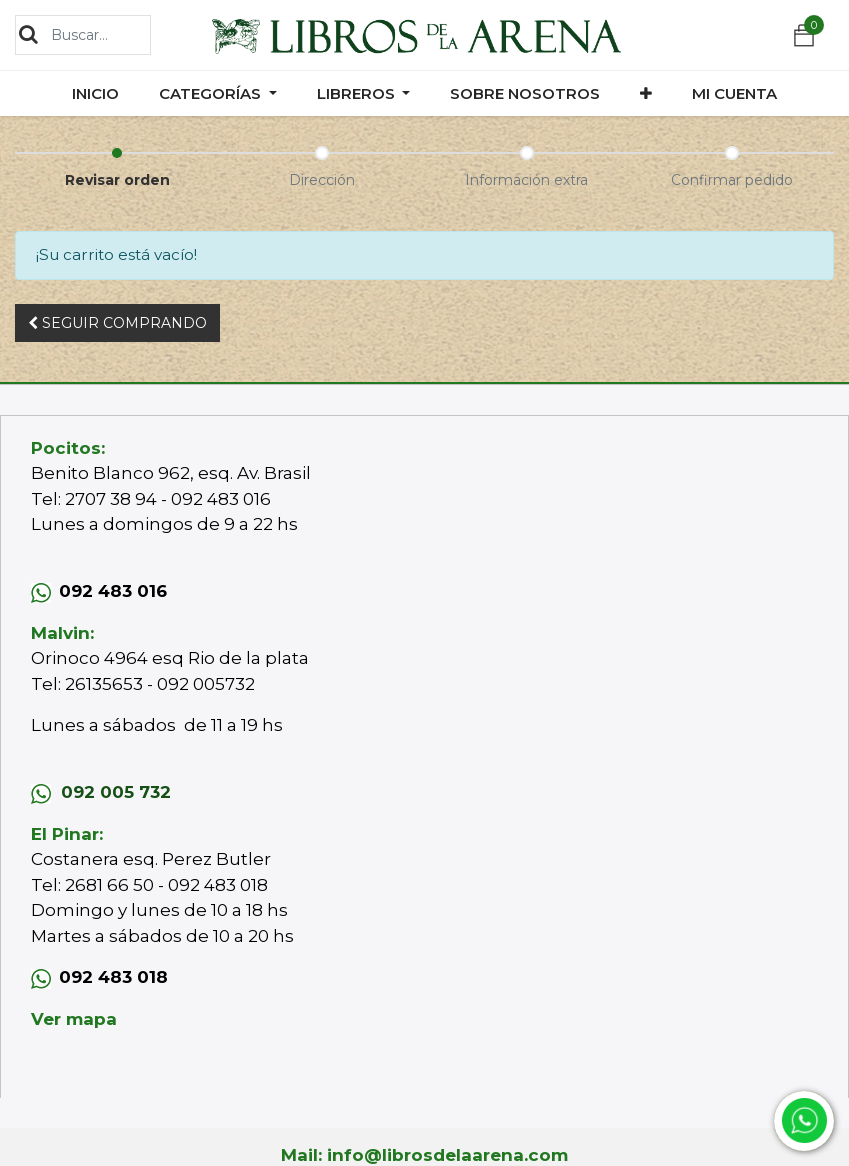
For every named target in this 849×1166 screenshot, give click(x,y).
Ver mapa (74, 1019)
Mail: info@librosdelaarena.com (424, 1155)
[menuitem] (95, 93)
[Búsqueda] (28, 34)
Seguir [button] (117, 323)
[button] (646, 93)
